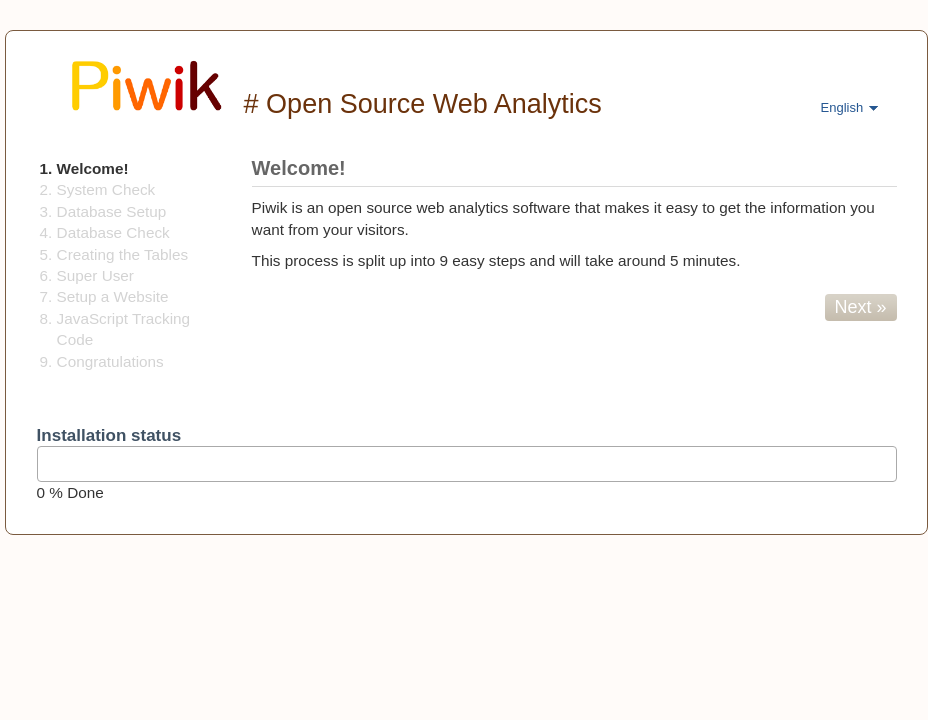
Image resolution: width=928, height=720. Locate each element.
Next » (861, 307)
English (842, 107)
